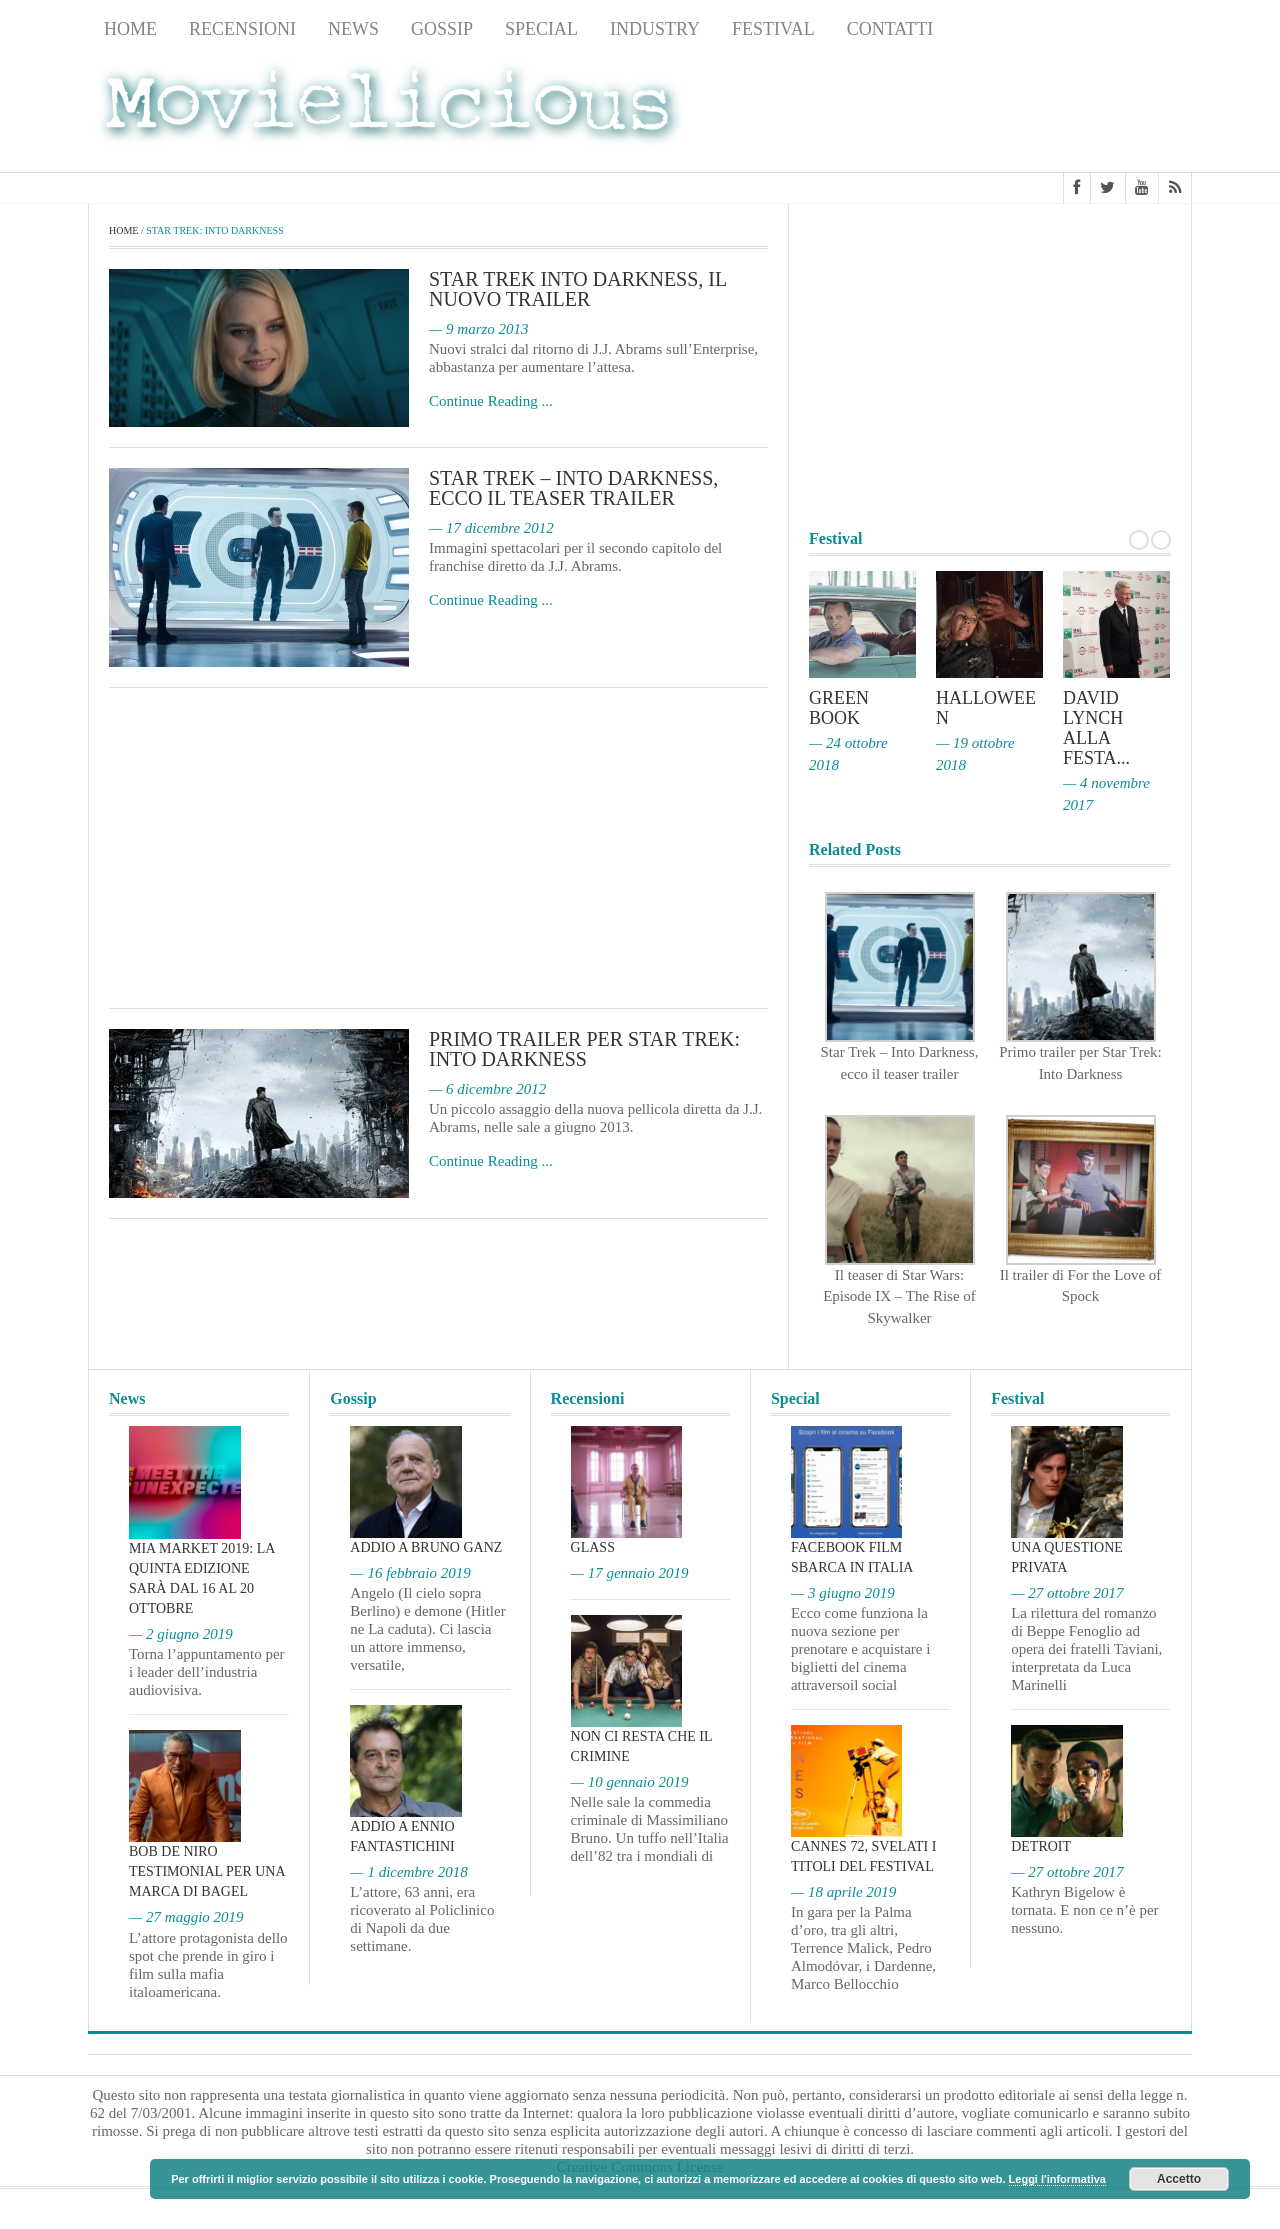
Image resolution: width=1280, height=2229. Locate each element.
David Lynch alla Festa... (1096, 729)
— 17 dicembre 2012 (491, 529)
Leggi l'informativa (1057, 2179)
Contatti (890, 29)
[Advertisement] (1032, 111)
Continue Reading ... (491, 402)
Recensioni (242, 29)
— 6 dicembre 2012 (487, 1090)
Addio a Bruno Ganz (426, 1547)
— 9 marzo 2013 (479, 330)
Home (130, 29)
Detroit (1041, 1846)
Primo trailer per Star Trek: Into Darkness (584, 1050)
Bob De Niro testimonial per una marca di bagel (207, 1872)
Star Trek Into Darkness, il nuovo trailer (578, 290)
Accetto (1179, 2179)
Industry (655, 29)
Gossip (442, 29)
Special (541, 29)
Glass (593, 1547)
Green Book (839, 709)
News (353, 29)
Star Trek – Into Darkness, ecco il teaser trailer (573, 489)
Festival (773, 29)
